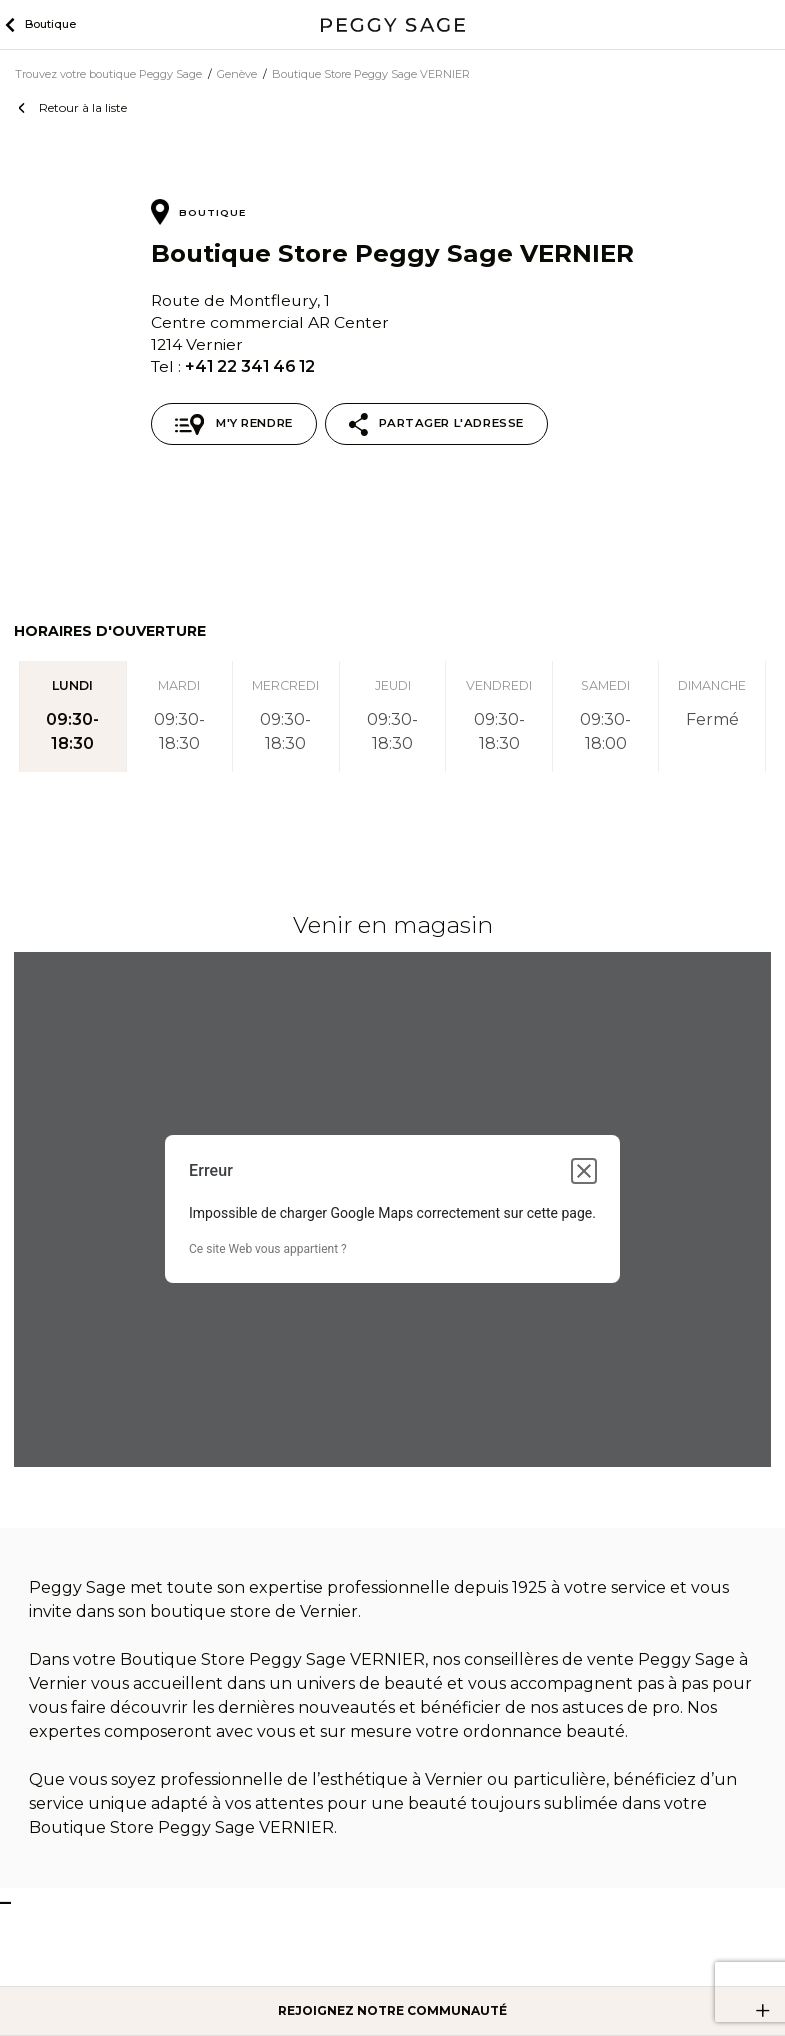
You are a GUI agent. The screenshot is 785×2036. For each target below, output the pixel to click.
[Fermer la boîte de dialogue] (584, 1171)
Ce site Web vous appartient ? (268, 1249)
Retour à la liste (83, 107)
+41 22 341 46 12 (250, 366)
